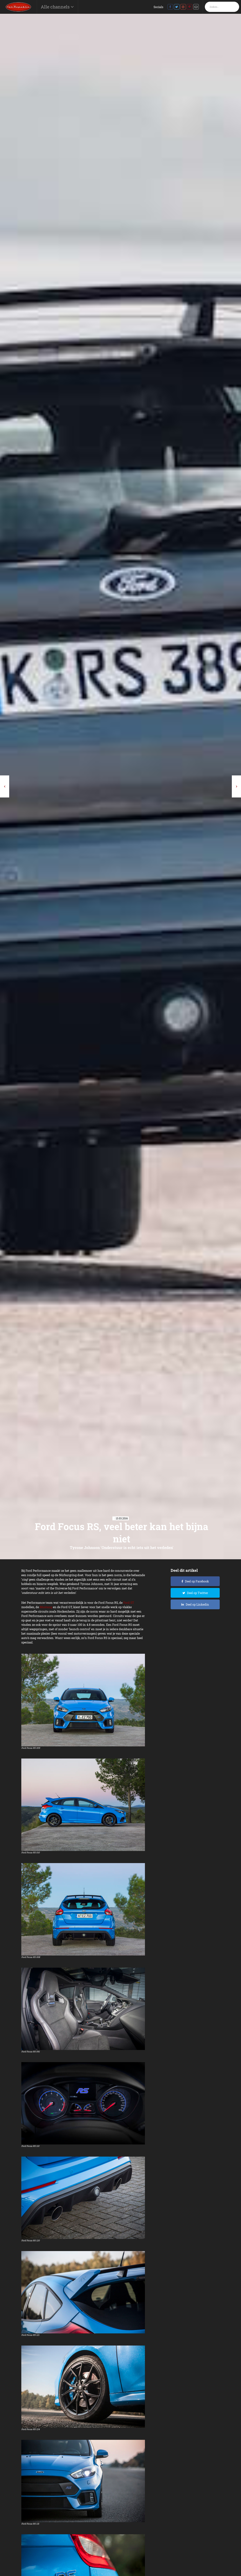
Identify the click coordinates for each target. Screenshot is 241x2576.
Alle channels (56, 7)
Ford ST (128, 1602)
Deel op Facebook (197, 1581)
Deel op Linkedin (197, 1604)
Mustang (46, 1607)
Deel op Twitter (197, 1593)
